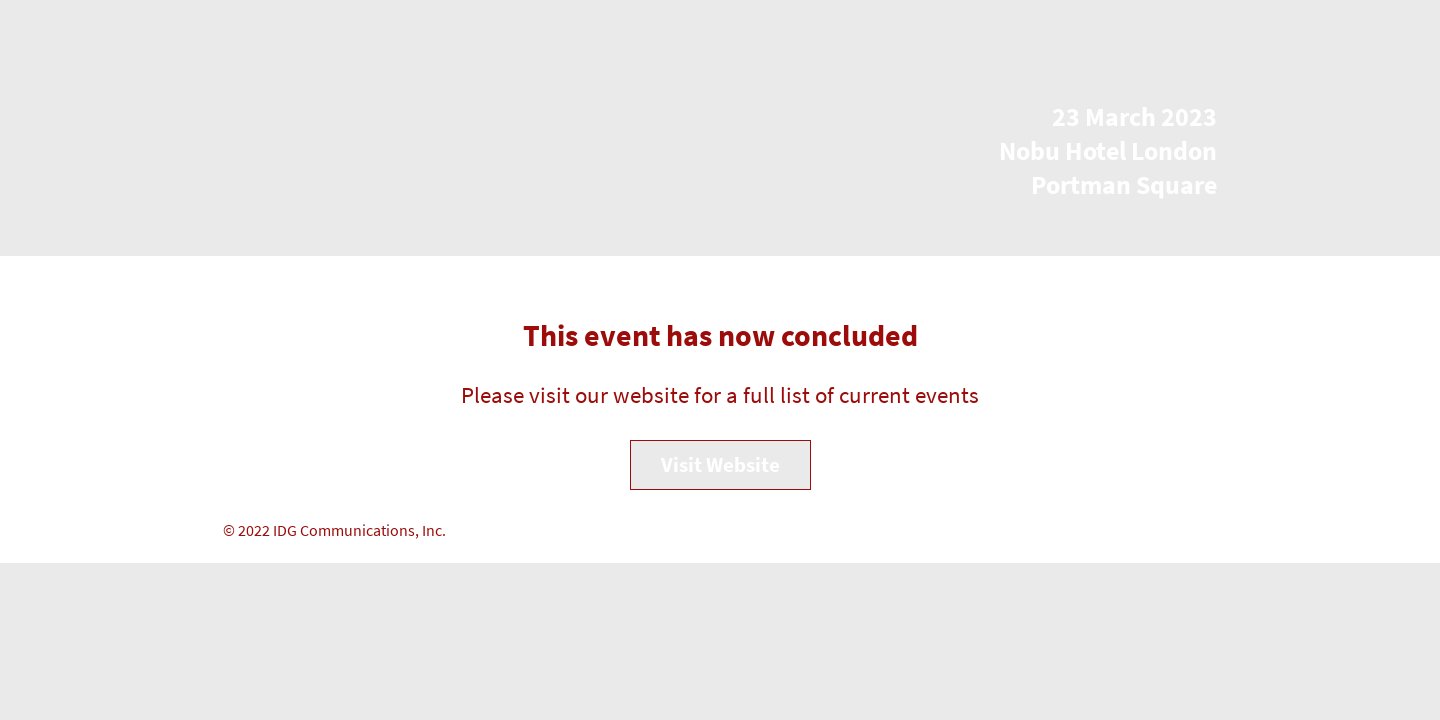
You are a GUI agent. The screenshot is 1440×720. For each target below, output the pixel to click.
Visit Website (720, 464)
